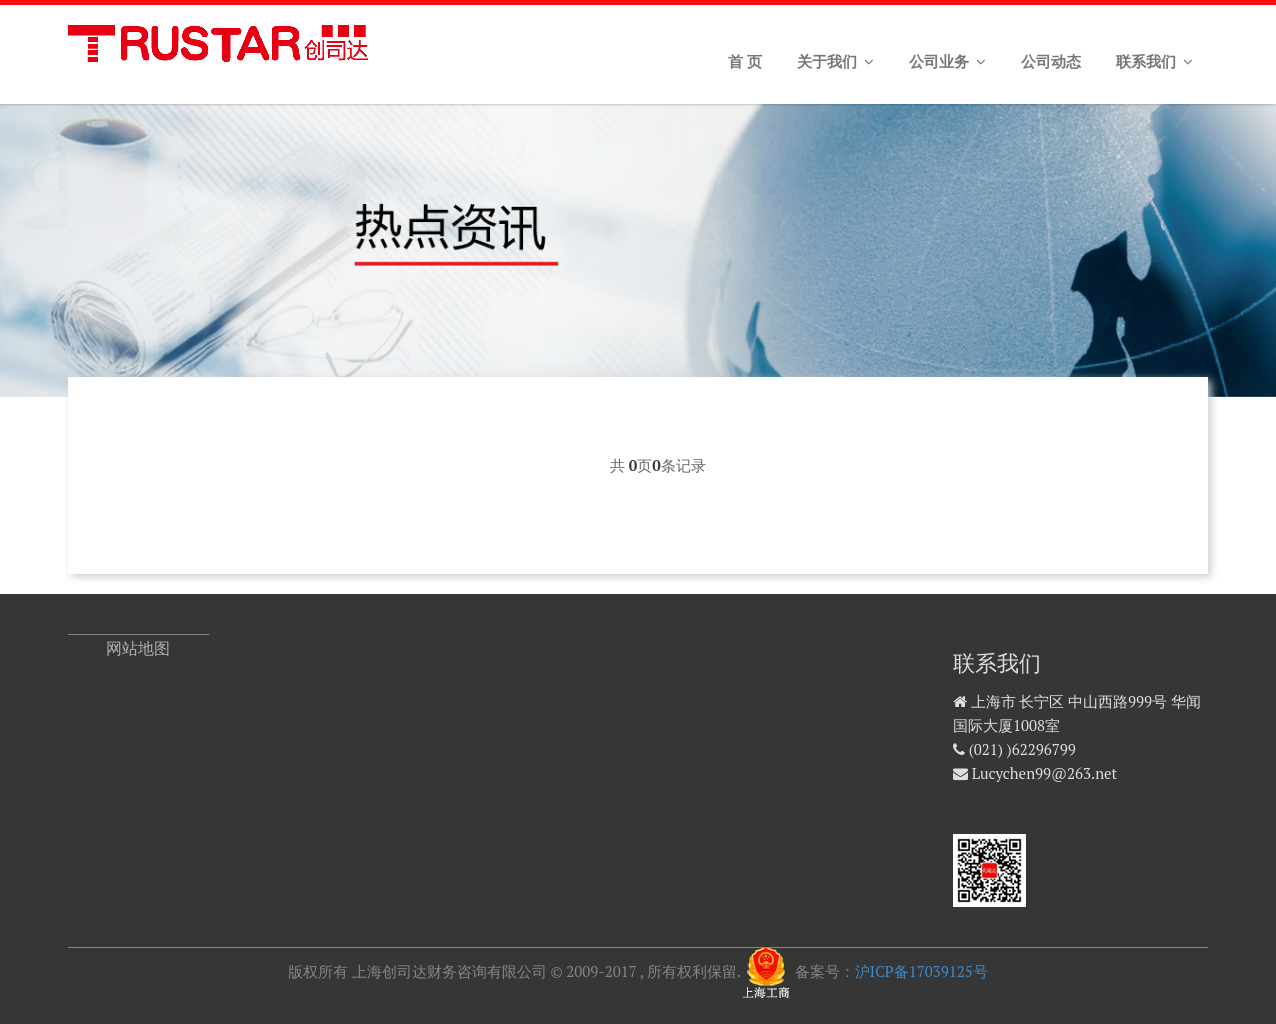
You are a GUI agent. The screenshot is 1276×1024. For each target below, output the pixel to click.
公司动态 (1051, 62)
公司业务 (947, 62)
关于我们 (835, 62)
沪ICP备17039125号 (921, 971)
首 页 (745, 62)
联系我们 (1154, 62)
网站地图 (138, 648)
